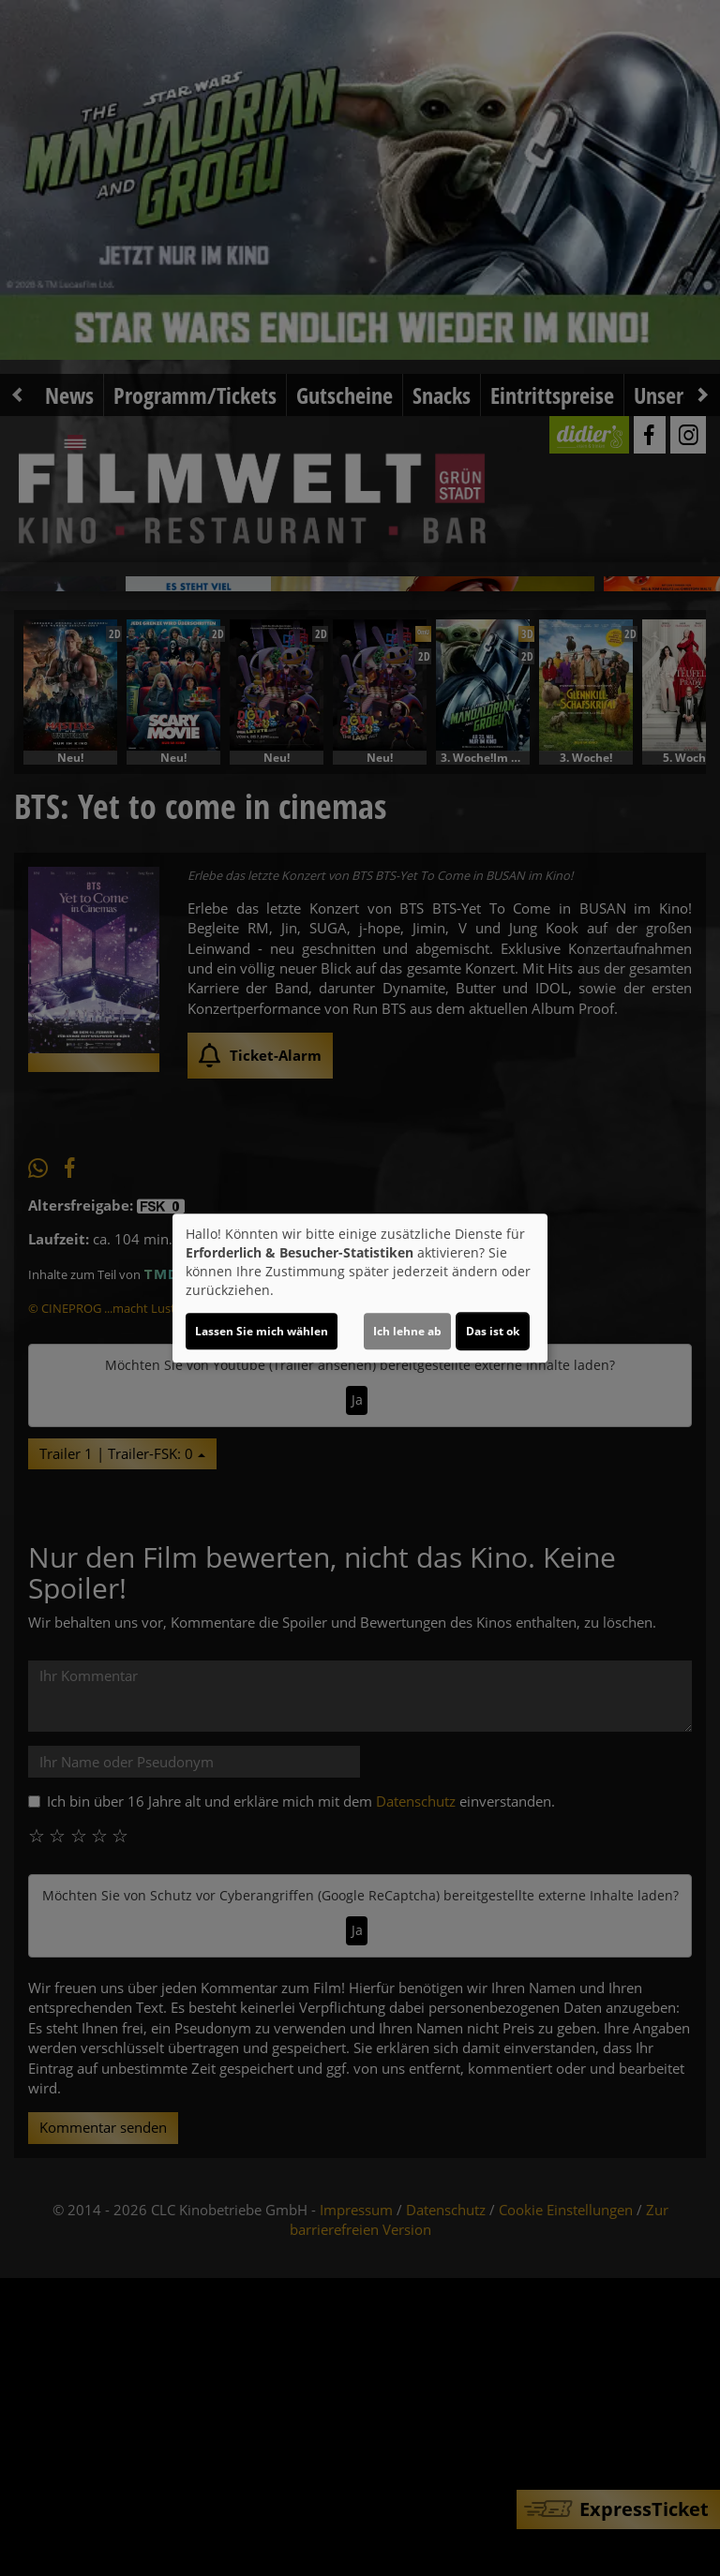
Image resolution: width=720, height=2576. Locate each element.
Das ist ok (492, 1331)
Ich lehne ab (407, 1331)
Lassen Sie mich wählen (261, 1331)
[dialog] (360, 1288)
